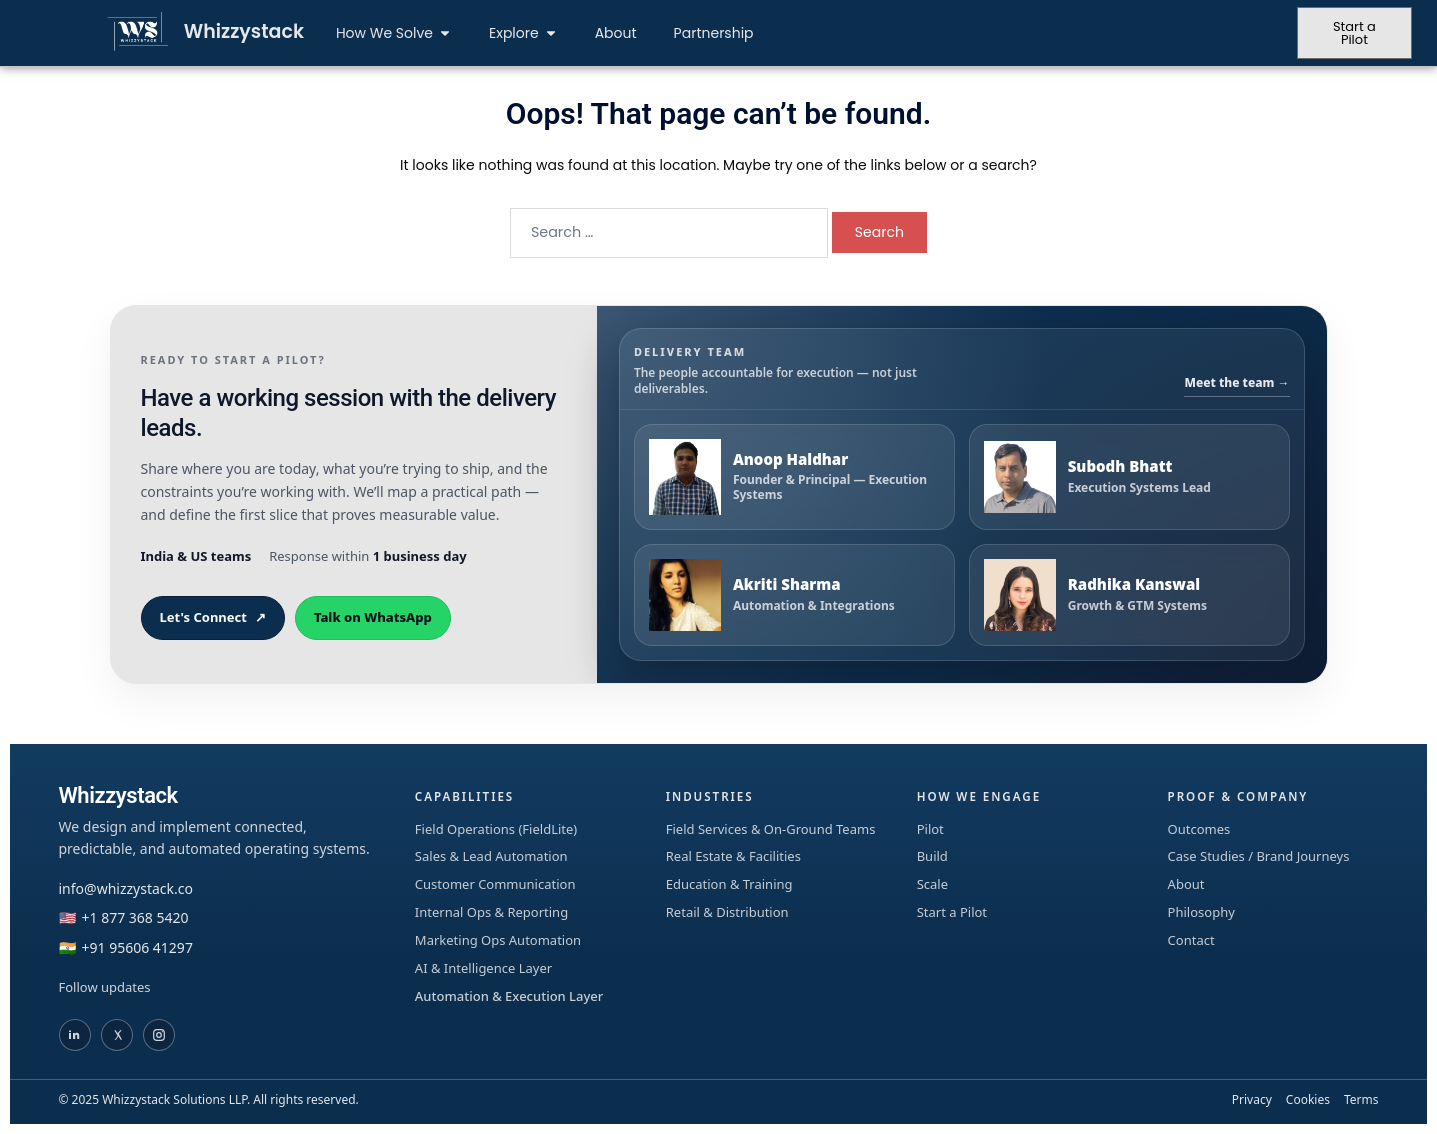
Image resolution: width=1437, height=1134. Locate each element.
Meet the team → (1236, 382)
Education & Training (729, 884)
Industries (711, 796)
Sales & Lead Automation (491, 856)
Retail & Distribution (727, 912)
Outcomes (1199, 829)
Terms (1361, 1099)
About (1186, 884)
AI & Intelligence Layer (483, 968)
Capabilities (466, 796)
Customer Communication (495, 884)
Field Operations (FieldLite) (496, 829)
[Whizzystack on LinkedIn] (75, 1035)
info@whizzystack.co (126, 888)
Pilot (930, 829)
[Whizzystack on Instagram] (159, 1035)
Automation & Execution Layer (509, 996)
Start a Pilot (952, 912)
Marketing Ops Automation (498, 940)
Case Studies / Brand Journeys (1259, 856)
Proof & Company (1240, 796)
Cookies (1308, 1099)
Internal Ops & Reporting (491, 912)
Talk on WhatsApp (373, 617)
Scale (932, 884)
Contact (1191, 940)
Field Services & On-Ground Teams (771, 829)
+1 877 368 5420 (135, 917)
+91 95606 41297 (137, 947)
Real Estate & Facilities (733, 856)
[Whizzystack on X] (117, 1035)
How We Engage (980, 796)
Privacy (1252, 1099)
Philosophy (1201, 912)
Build (932, 856)
